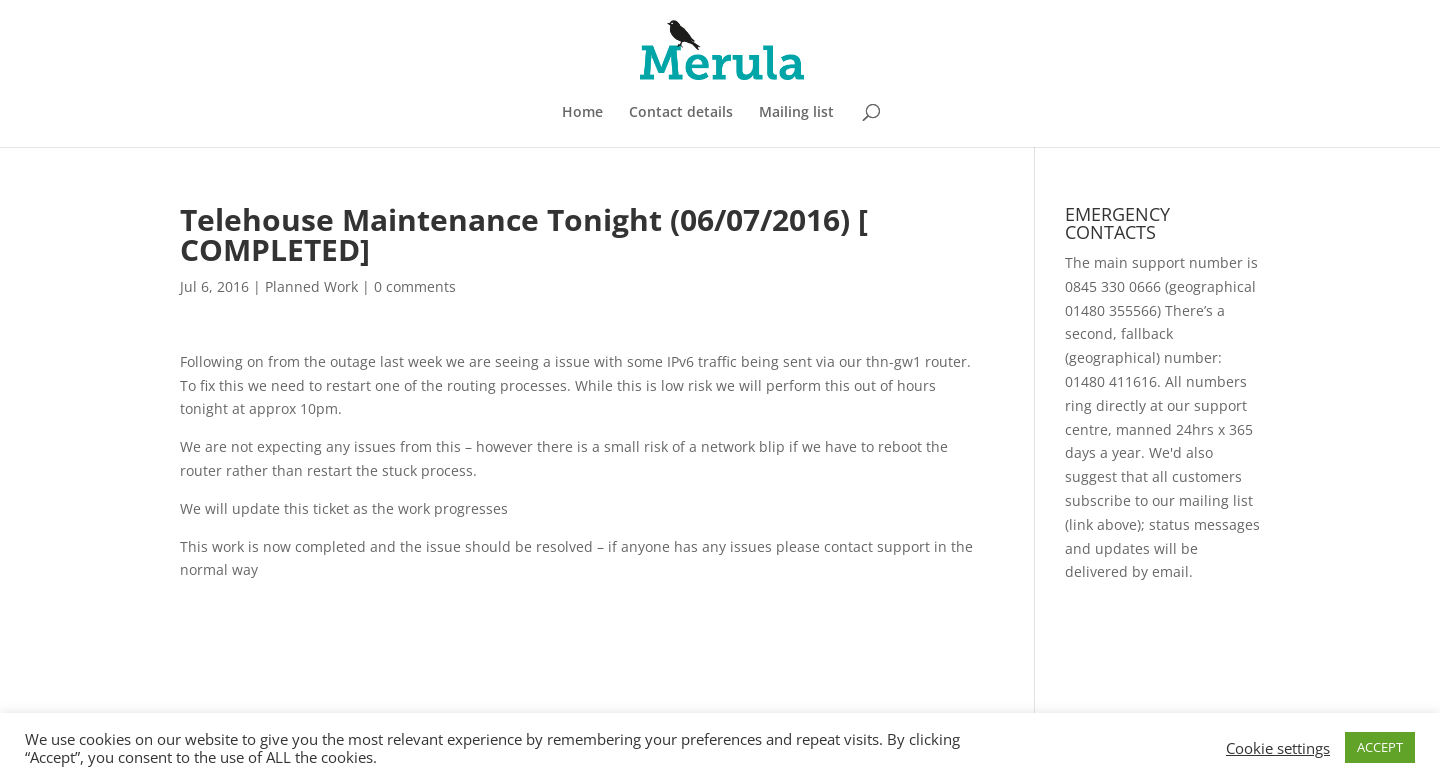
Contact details (681, 113)
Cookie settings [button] (1278, 748)
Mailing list (796, 113)
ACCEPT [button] (1380, 747)
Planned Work (311, 286)
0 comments (415, 286)
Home (582, 113)
